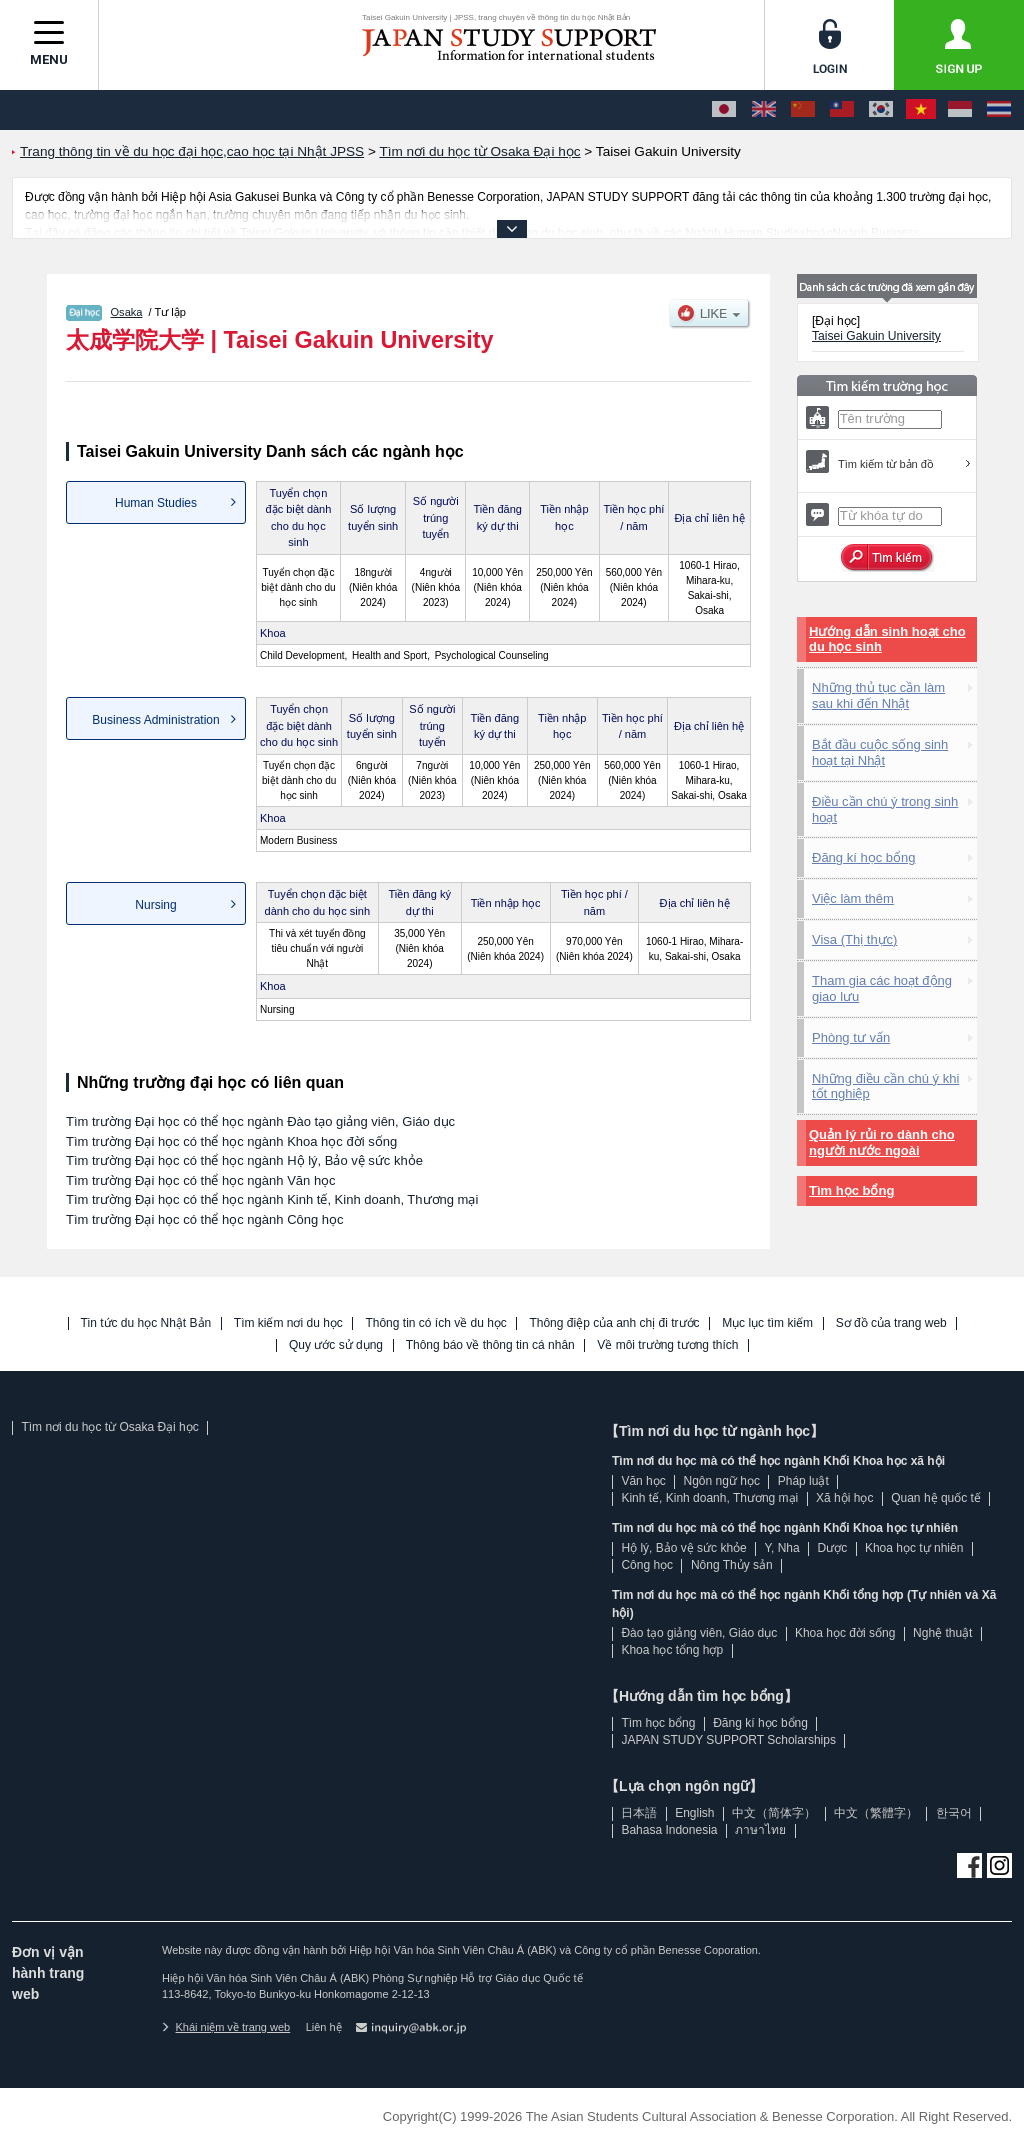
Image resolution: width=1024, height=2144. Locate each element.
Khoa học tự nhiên (914, 1548)
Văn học (643, 1481)
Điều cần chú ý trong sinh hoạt (885, 809)
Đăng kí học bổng (863, 857)
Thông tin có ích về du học (435, 1323)
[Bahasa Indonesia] (960, 110)
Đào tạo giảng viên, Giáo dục (699, 1633)
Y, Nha (782, 1548)
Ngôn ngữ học (722, 1481)
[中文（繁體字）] (842, 110)
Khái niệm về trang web (226, 2027)
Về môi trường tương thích (667, 1345)
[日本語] (724, 110)
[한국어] (881, 110)
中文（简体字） (774, 1813)
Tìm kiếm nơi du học (288, 1323)
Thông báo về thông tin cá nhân (490, 1345)
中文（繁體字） (876, 1813)
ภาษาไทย (760, 1830)
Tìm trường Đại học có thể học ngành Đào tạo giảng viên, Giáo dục (260, 1121)
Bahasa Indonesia (669, 1830)
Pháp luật (803, 1481)
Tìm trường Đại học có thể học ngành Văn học (201, 1180)
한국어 (954, 1813)
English (694, 1813)
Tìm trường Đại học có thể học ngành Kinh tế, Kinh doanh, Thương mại (272, 1199)
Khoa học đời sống (845, 1633)
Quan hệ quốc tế (936, 1498)
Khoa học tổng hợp (672, 1650)
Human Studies (156, 503)
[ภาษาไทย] (999, 110)
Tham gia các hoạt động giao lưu (882, 988)
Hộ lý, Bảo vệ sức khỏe (683, 1548)
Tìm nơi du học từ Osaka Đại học (109, 1427)
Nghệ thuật (942, 1633)
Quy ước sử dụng (336, 1345)
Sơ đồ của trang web (891, 1323)
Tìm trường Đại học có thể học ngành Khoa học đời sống (231, 1141)
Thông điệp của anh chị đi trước (614, 1323)
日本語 (639, 1813)
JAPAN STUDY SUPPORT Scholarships (728, 1740)
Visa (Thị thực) (854, 939)
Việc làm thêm (853, 898)
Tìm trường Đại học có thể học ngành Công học (205, 1219)
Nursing (155, 905)
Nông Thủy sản (732, 1565)
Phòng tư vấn (851, 1037)
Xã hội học (844, 1498)
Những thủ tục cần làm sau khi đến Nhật (878, 695)
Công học (647, 1565)
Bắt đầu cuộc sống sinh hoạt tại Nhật (880, 752)
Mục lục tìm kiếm (767, 1323)
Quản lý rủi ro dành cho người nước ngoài (882, 1142)
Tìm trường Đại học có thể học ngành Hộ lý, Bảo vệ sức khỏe (244, 1160)
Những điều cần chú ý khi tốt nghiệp (885, 1086)
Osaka (127, 312)
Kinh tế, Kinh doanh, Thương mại (709, 1498)
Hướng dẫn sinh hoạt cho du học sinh (887, 639)
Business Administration (155, 720)
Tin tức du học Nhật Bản (146, 1323)
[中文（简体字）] (803, 110)
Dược (832, 1548)
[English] (764, 110)
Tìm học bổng (851, 1190)
